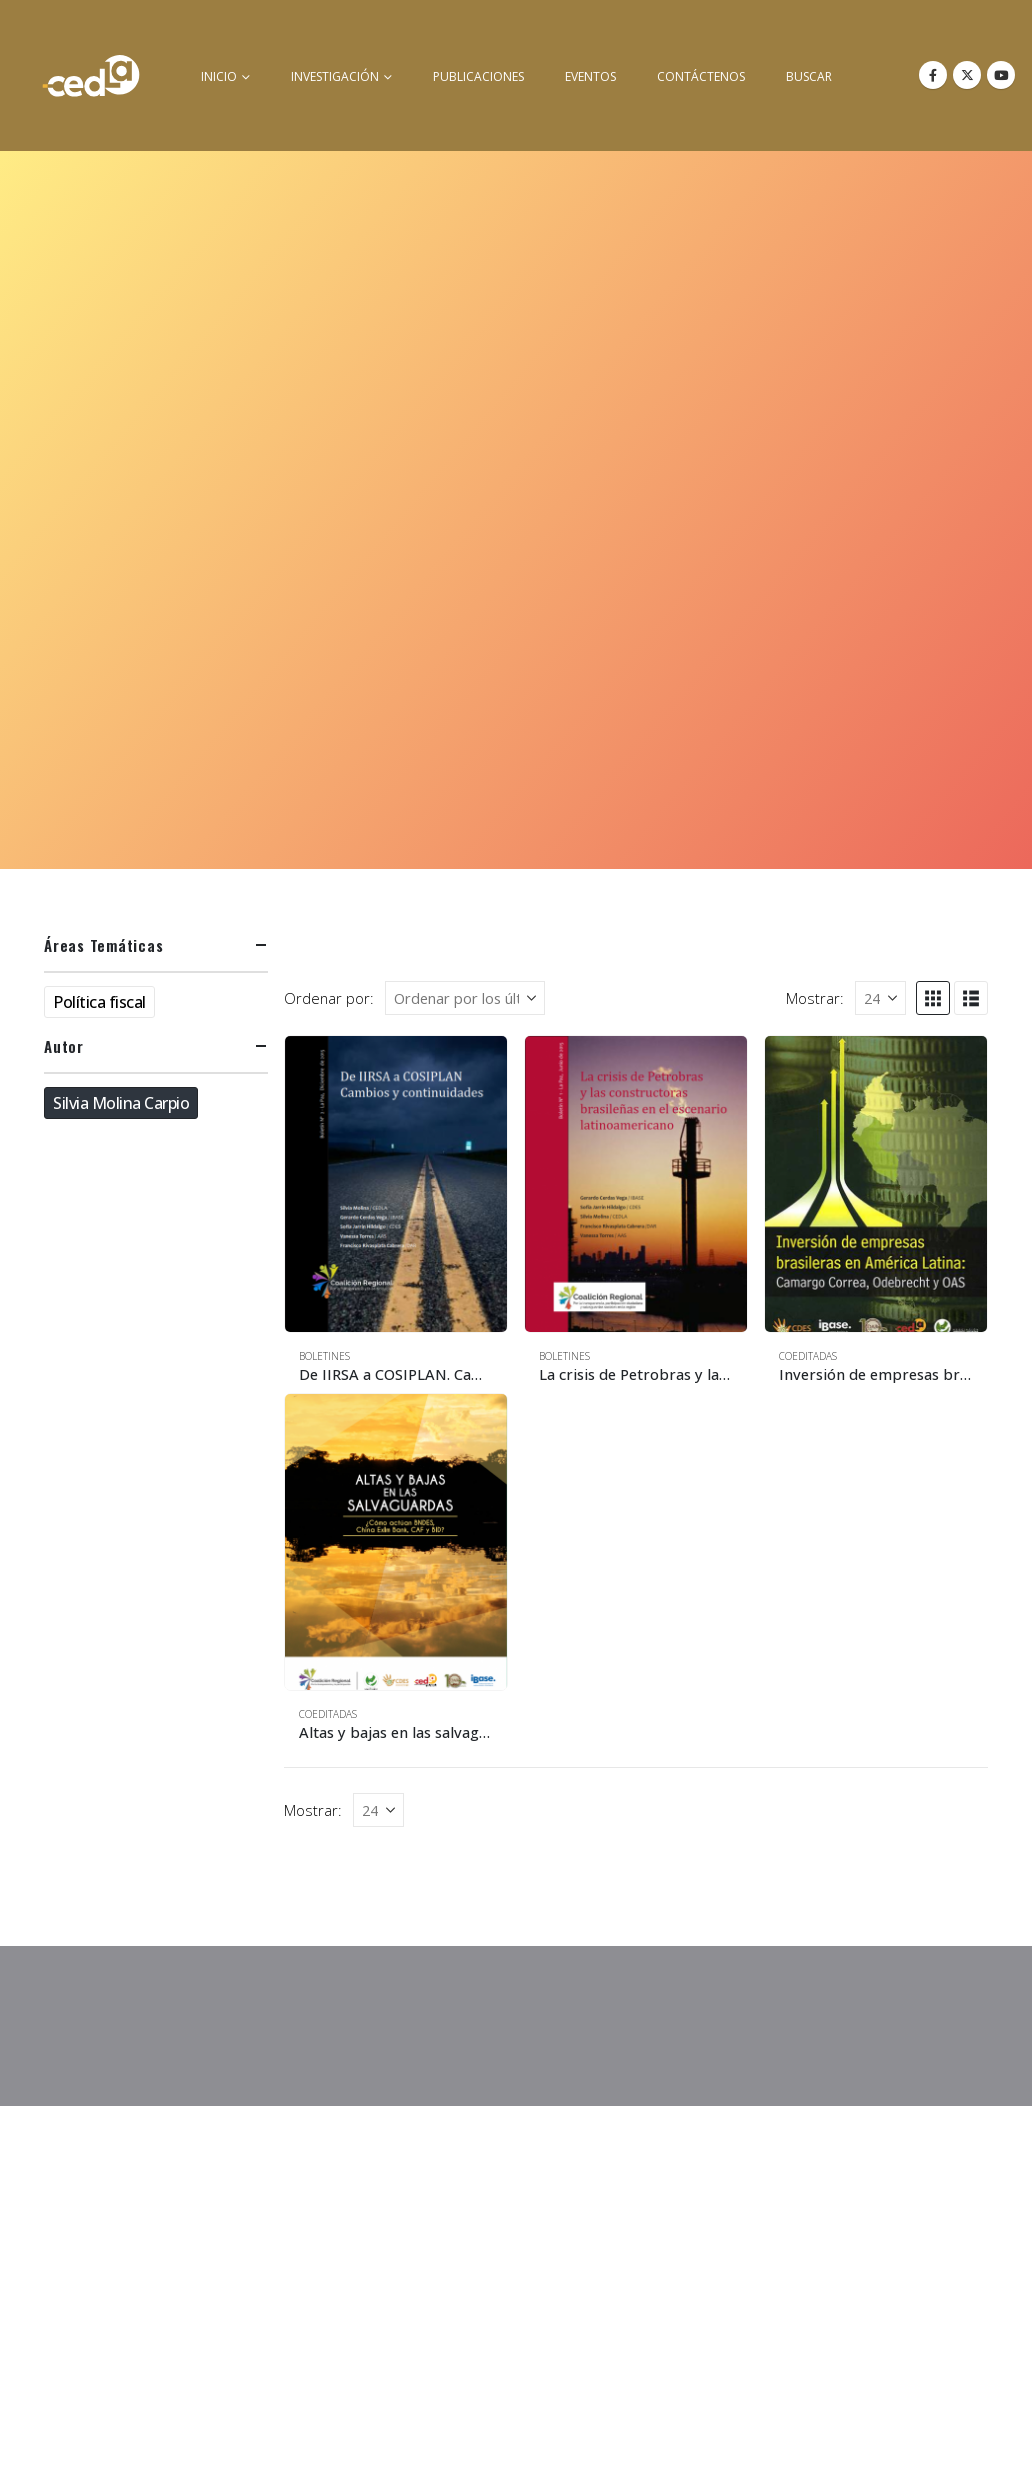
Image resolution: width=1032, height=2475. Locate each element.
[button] (933, 998)
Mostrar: (815, 998)
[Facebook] (933, 75)
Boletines (324, 1356)
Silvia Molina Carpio (121, 1103)
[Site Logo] (91, 75)
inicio (219, 76)
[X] (967, 75)
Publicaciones (478, 76)
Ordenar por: (329, 998)
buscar (809, 76)
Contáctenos (701, 76)
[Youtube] (1001, 75)
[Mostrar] (880, 998)
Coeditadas (808, 1356)
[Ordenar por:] (465, 998)
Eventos (590, 76)
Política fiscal (99, 1002)
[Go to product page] (396, 1184)
